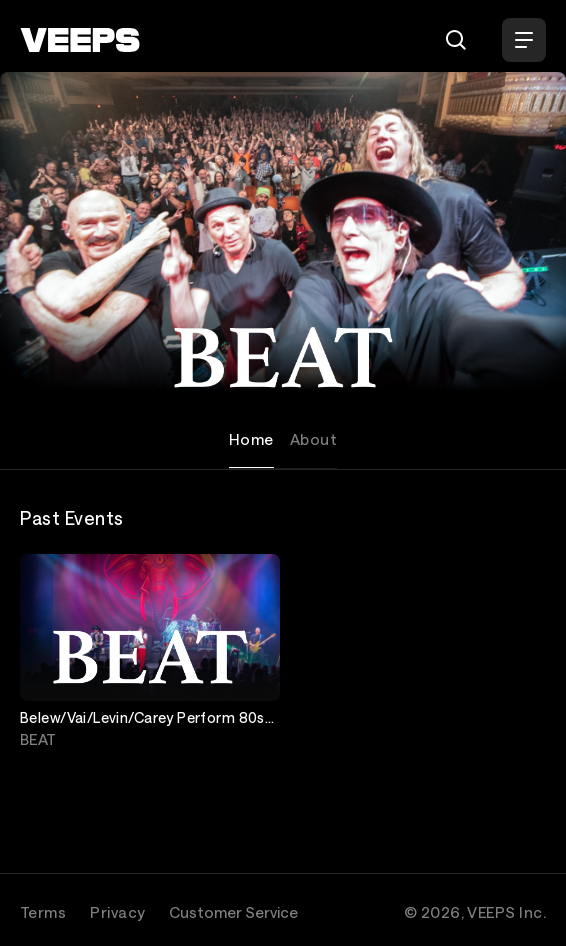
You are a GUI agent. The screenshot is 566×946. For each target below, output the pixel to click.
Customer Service (233, 912)
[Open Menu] (524, 40)
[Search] (456, 40)
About (313, 439)
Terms (43, 912)
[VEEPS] (80, 40)
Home (251, 439)
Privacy (117, 912)
